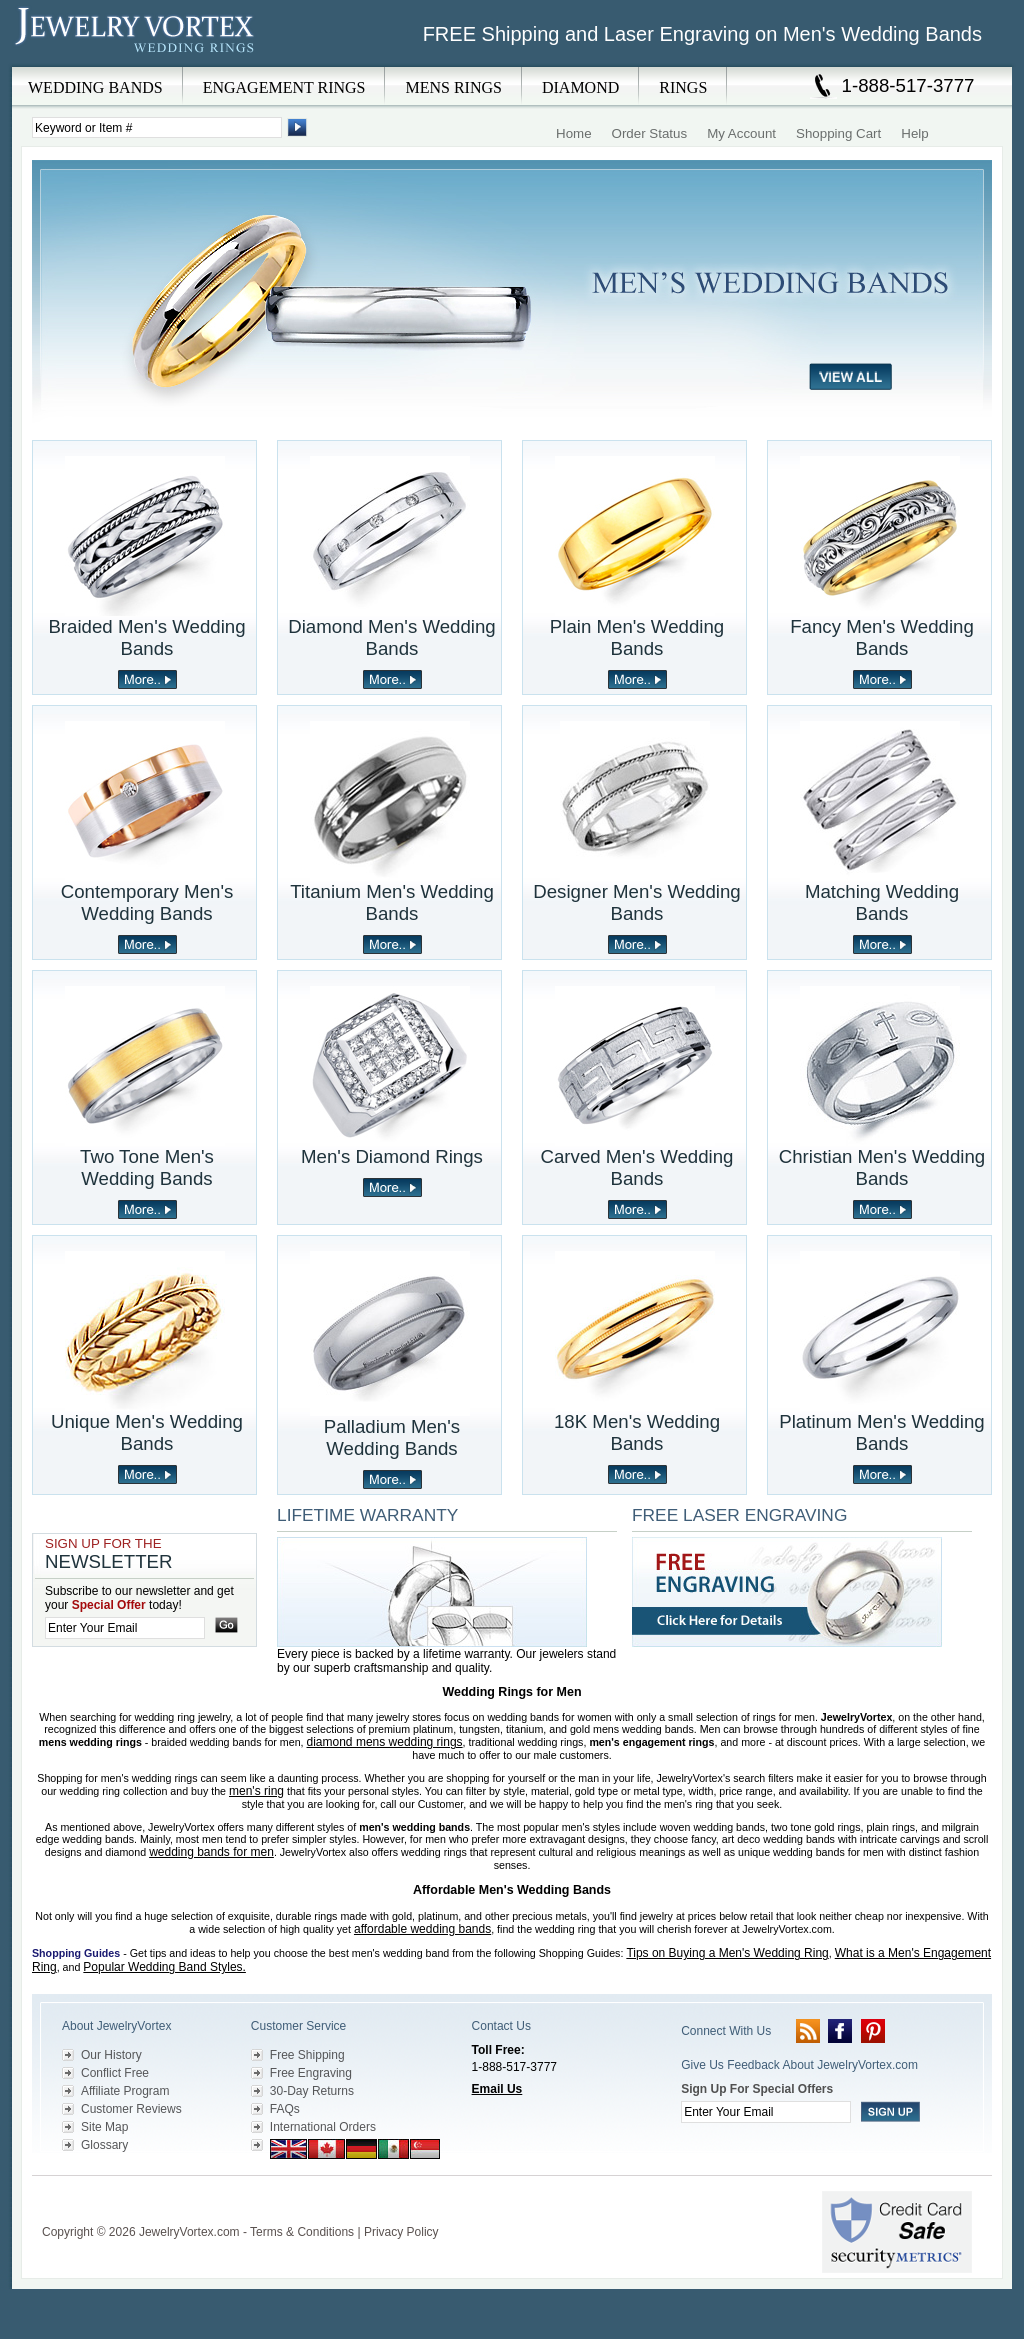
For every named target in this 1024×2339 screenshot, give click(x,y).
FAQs (285, 2109)
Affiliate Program (125, 2091)
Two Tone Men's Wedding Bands (147, 1167)
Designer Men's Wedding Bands (637, 902)
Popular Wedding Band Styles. (164, 1967)
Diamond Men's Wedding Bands (392, 637)
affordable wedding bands (422, 1929)
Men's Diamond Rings (392, 1156)
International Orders (323, 2127)
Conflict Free (115, 2073)
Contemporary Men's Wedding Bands (147, 902)
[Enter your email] (125, 1628)
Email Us (497, 2089)
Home (574, 133)
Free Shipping (307, 2055)
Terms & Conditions (302, 2232)
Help (914, 133)
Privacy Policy (401, 2232)
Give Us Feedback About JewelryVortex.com (799, 2065)
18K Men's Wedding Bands (637, 1432)
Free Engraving (311, 2073)
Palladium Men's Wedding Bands (392, 1437)
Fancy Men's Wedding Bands (882, 637)
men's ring (256, 1791)
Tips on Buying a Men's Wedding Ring (727, 1953)
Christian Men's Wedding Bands (882, 1167)
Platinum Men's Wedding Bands (881, 1432)
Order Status (650, 133)
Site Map (104, 2127)
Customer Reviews (131, 2109)
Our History (111, 2055)
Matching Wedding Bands (882, 902)
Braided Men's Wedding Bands (146, 637)
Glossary (104, 2145)
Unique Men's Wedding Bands (147, 1432)
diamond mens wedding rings (385, 1742)
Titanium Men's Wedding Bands (392, 902)
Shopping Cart (838, 133)
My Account (741, 133)
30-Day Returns (312, 2091)
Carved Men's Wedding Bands (637, 1167)
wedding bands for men (211, 1852)
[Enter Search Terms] (157, 127)
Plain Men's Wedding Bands (637, 637)
